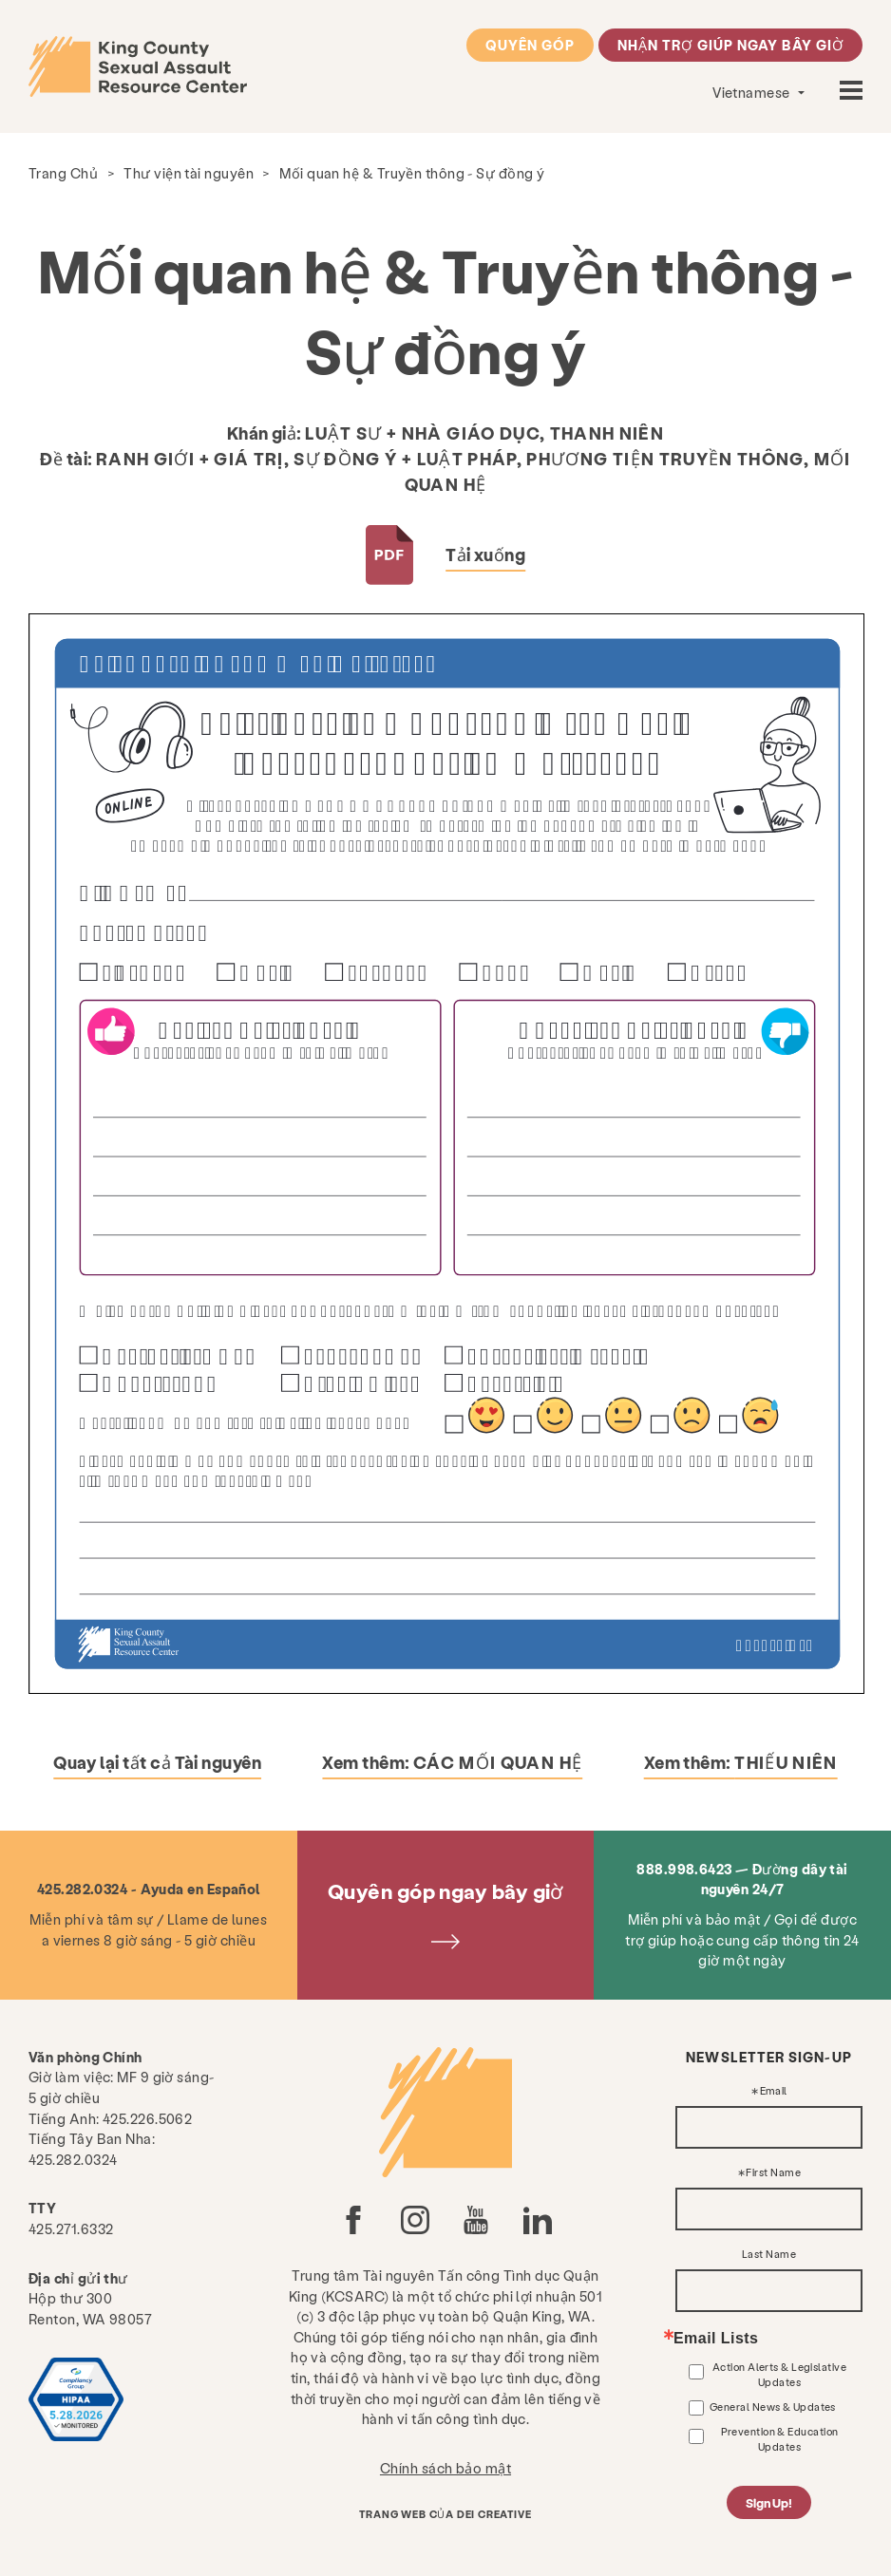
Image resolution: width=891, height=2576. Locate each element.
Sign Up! (769, 2501)
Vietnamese (752, 92)
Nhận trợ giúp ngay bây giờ (730, 44)
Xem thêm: (452, 1762)
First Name (773, 2173)
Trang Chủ (63, 172)
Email (773, 2091)
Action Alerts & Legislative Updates (779, 2374)
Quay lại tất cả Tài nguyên (157, 1762)
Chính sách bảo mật (445, 2467)
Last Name (769, 2254)
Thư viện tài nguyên (188, 172)
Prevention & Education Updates (780, 2439)
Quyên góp (530, 44)
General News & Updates (773, 2406)
